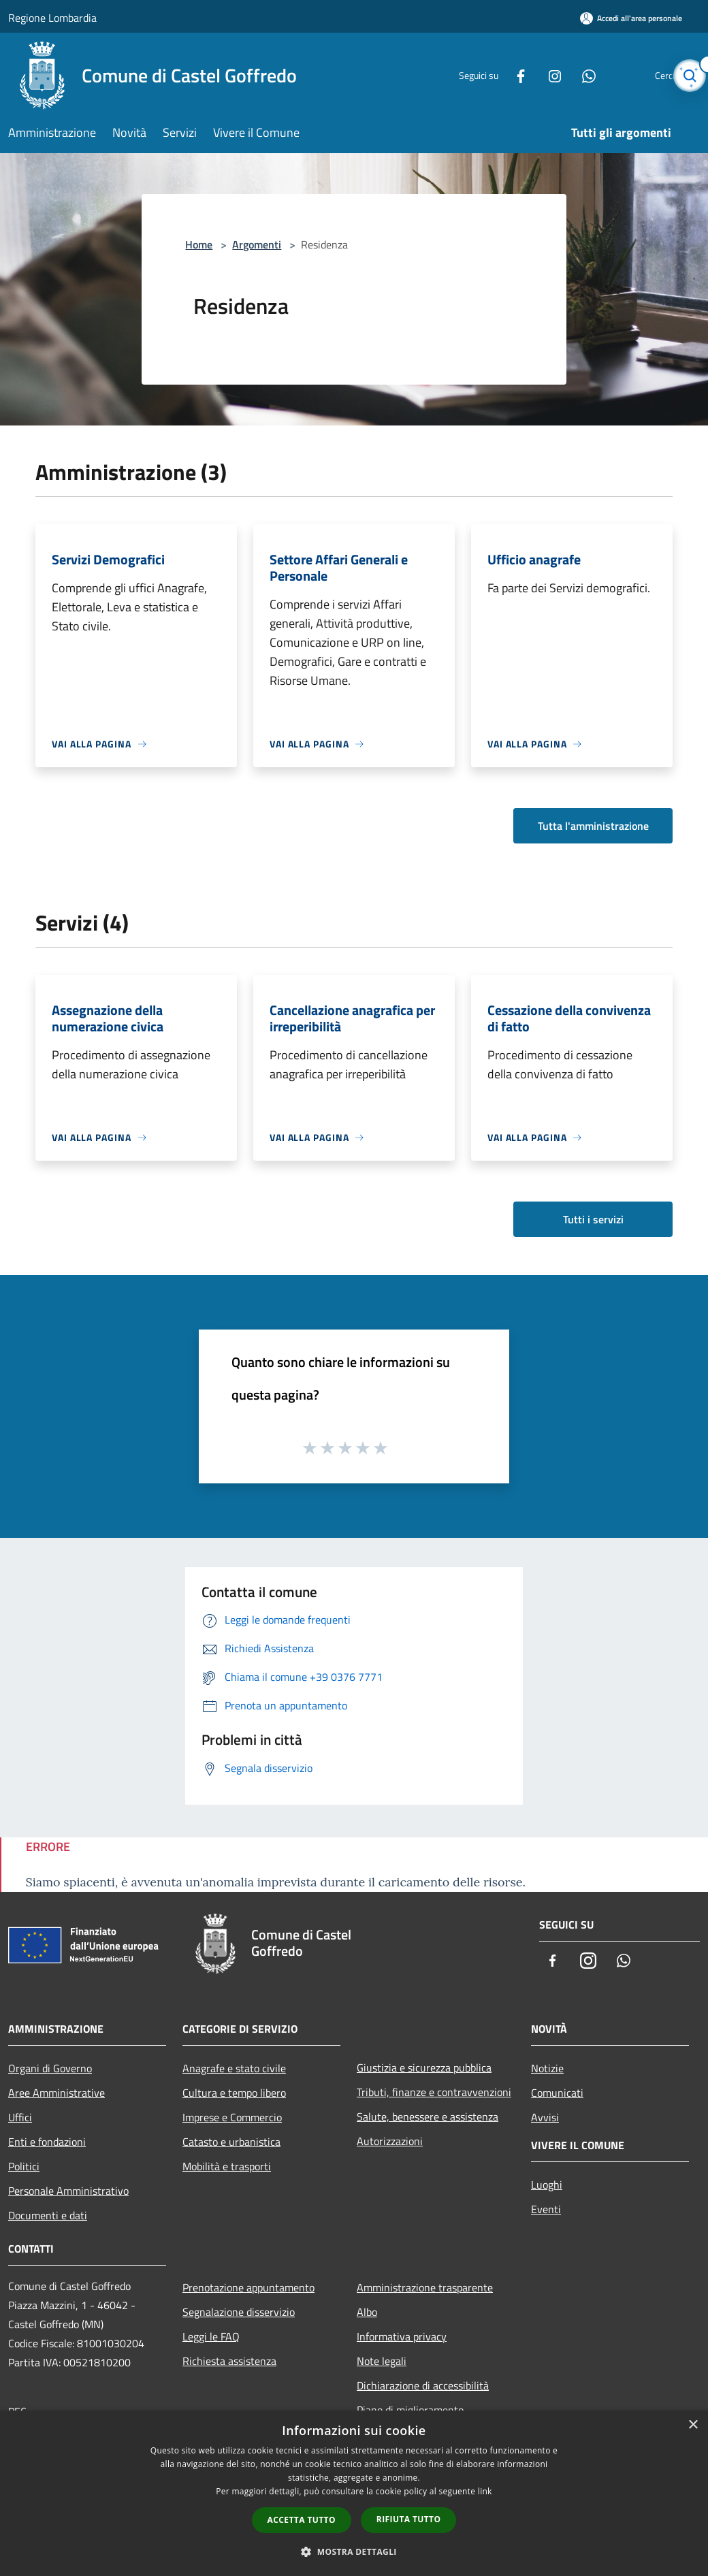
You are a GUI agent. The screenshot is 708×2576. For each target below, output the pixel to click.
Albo (367, 2312)
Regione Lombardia (52, 18)
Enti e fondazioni (47, 2142)
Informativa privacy (402, 2336)
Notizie (547, 2068)
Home (198, 244)
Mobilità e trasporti (226, 2166)
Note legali (381, 2361)
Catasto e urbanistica (231, 2142)
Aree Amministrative (56, 2092)
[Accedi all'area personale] (631, 18)
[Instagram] (528, 75)
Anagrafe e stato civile (234, 2068)
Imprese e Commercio (232, 2117)
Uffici (20, 2117)
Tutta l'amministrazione (593, 826)
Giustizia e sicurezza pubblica (424, 2067)
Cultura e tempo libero (234, 2092)
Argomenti (256, 244)
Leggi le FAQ (211, 2336)
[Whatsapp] (562, 75)
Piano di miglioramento (410, 2410)
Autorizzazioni (390, 2141)
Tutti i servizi (593, 1219)
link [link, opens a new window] (485, 2491)
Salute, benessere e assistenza (427, 2116)
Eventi (546, 2209)
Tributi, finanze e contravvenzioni (434, 2092)
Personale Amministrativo (68, 2191)
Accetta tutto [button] (302, 2520)
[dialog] (354, 2493)
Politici (23, 2166)
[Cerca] (683, 75)
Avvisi (545, 2117)
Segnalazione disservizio (238, 2312)
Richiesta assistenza (229, 2361)
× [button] (693, 2425)
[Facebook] (494, 75)
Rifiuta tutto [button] (408, 2519)
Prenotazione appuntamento (248, 2287)
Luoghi (546, 2184)
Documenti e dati (47, 2215)
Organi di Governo (50, 2068)
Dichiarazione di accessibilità (423, 2385)
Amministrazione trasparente (425, 2287)
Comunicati (557, 2092)
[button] (354, 2551)
